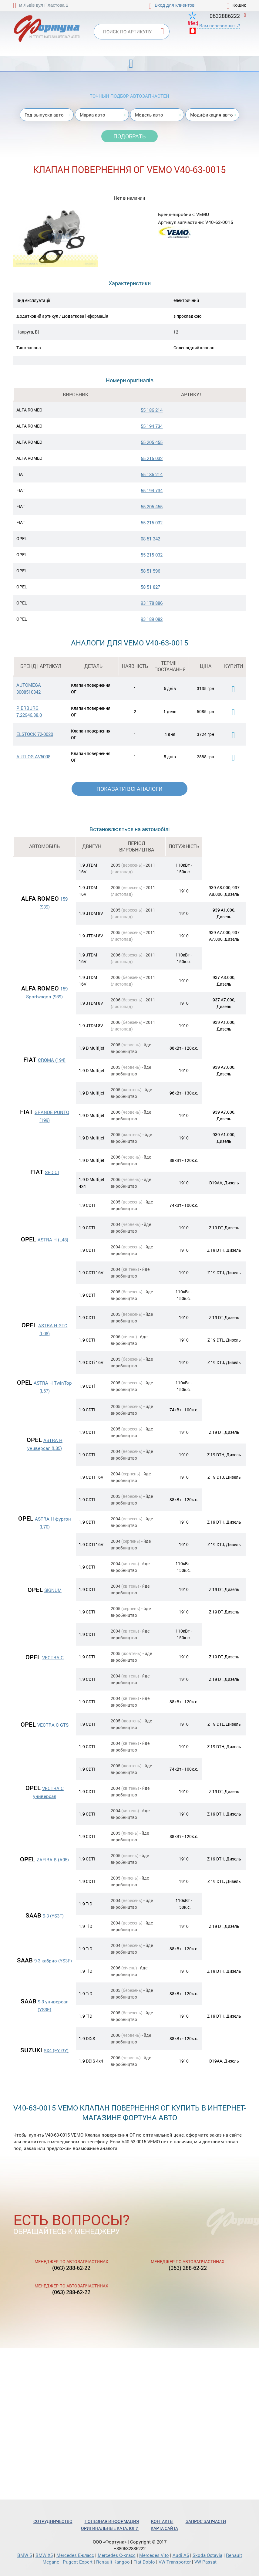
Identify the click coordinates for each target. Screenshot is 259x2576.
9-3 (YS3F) (53, 1916)
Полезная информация (112, 2521)
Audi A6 (181, 2555)
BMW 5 (24, 2555)
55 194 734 (152, 426)
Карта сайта (164, 2528)
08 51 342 (150, 539)
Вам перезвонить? (219, 25)
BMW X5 (44, 2555)
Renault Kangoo (113, 2562)
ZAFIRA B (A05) (53, 1860)
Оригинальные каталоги (110, 2528)
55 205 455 (152, 442)
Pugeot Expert (77, 2562)
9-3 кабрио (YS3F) (53, 1961)
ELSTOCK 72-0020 (34, 734)
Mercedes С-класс (117, 2555)
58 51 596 (150, 571)
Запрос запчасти (206, 2521)
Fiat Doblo (144, 2562)
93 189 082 (152, 619)
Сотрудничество (52, 2521)
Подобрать (129, 136)
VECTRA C (53, 1657)
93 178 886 (152, 603)
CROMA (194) (52, 1060)
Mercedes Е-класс (75, 2555)
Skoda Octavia (207, 2555)
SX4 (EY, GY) (56, 2050)
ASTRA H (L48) (53, 1240)
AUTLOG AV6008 (33, 756)
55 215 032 (152, 458)
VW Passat (205, 2562)
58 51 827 (150, 587)
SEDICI (52, 1172)
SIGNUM (53, 1590)
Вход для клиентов (174, 5)
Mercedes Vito (154, 2555)
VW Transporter (175, 2562)
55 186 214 (152, 410)
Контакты (162, 2521)
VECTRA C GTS (53, 1725)
